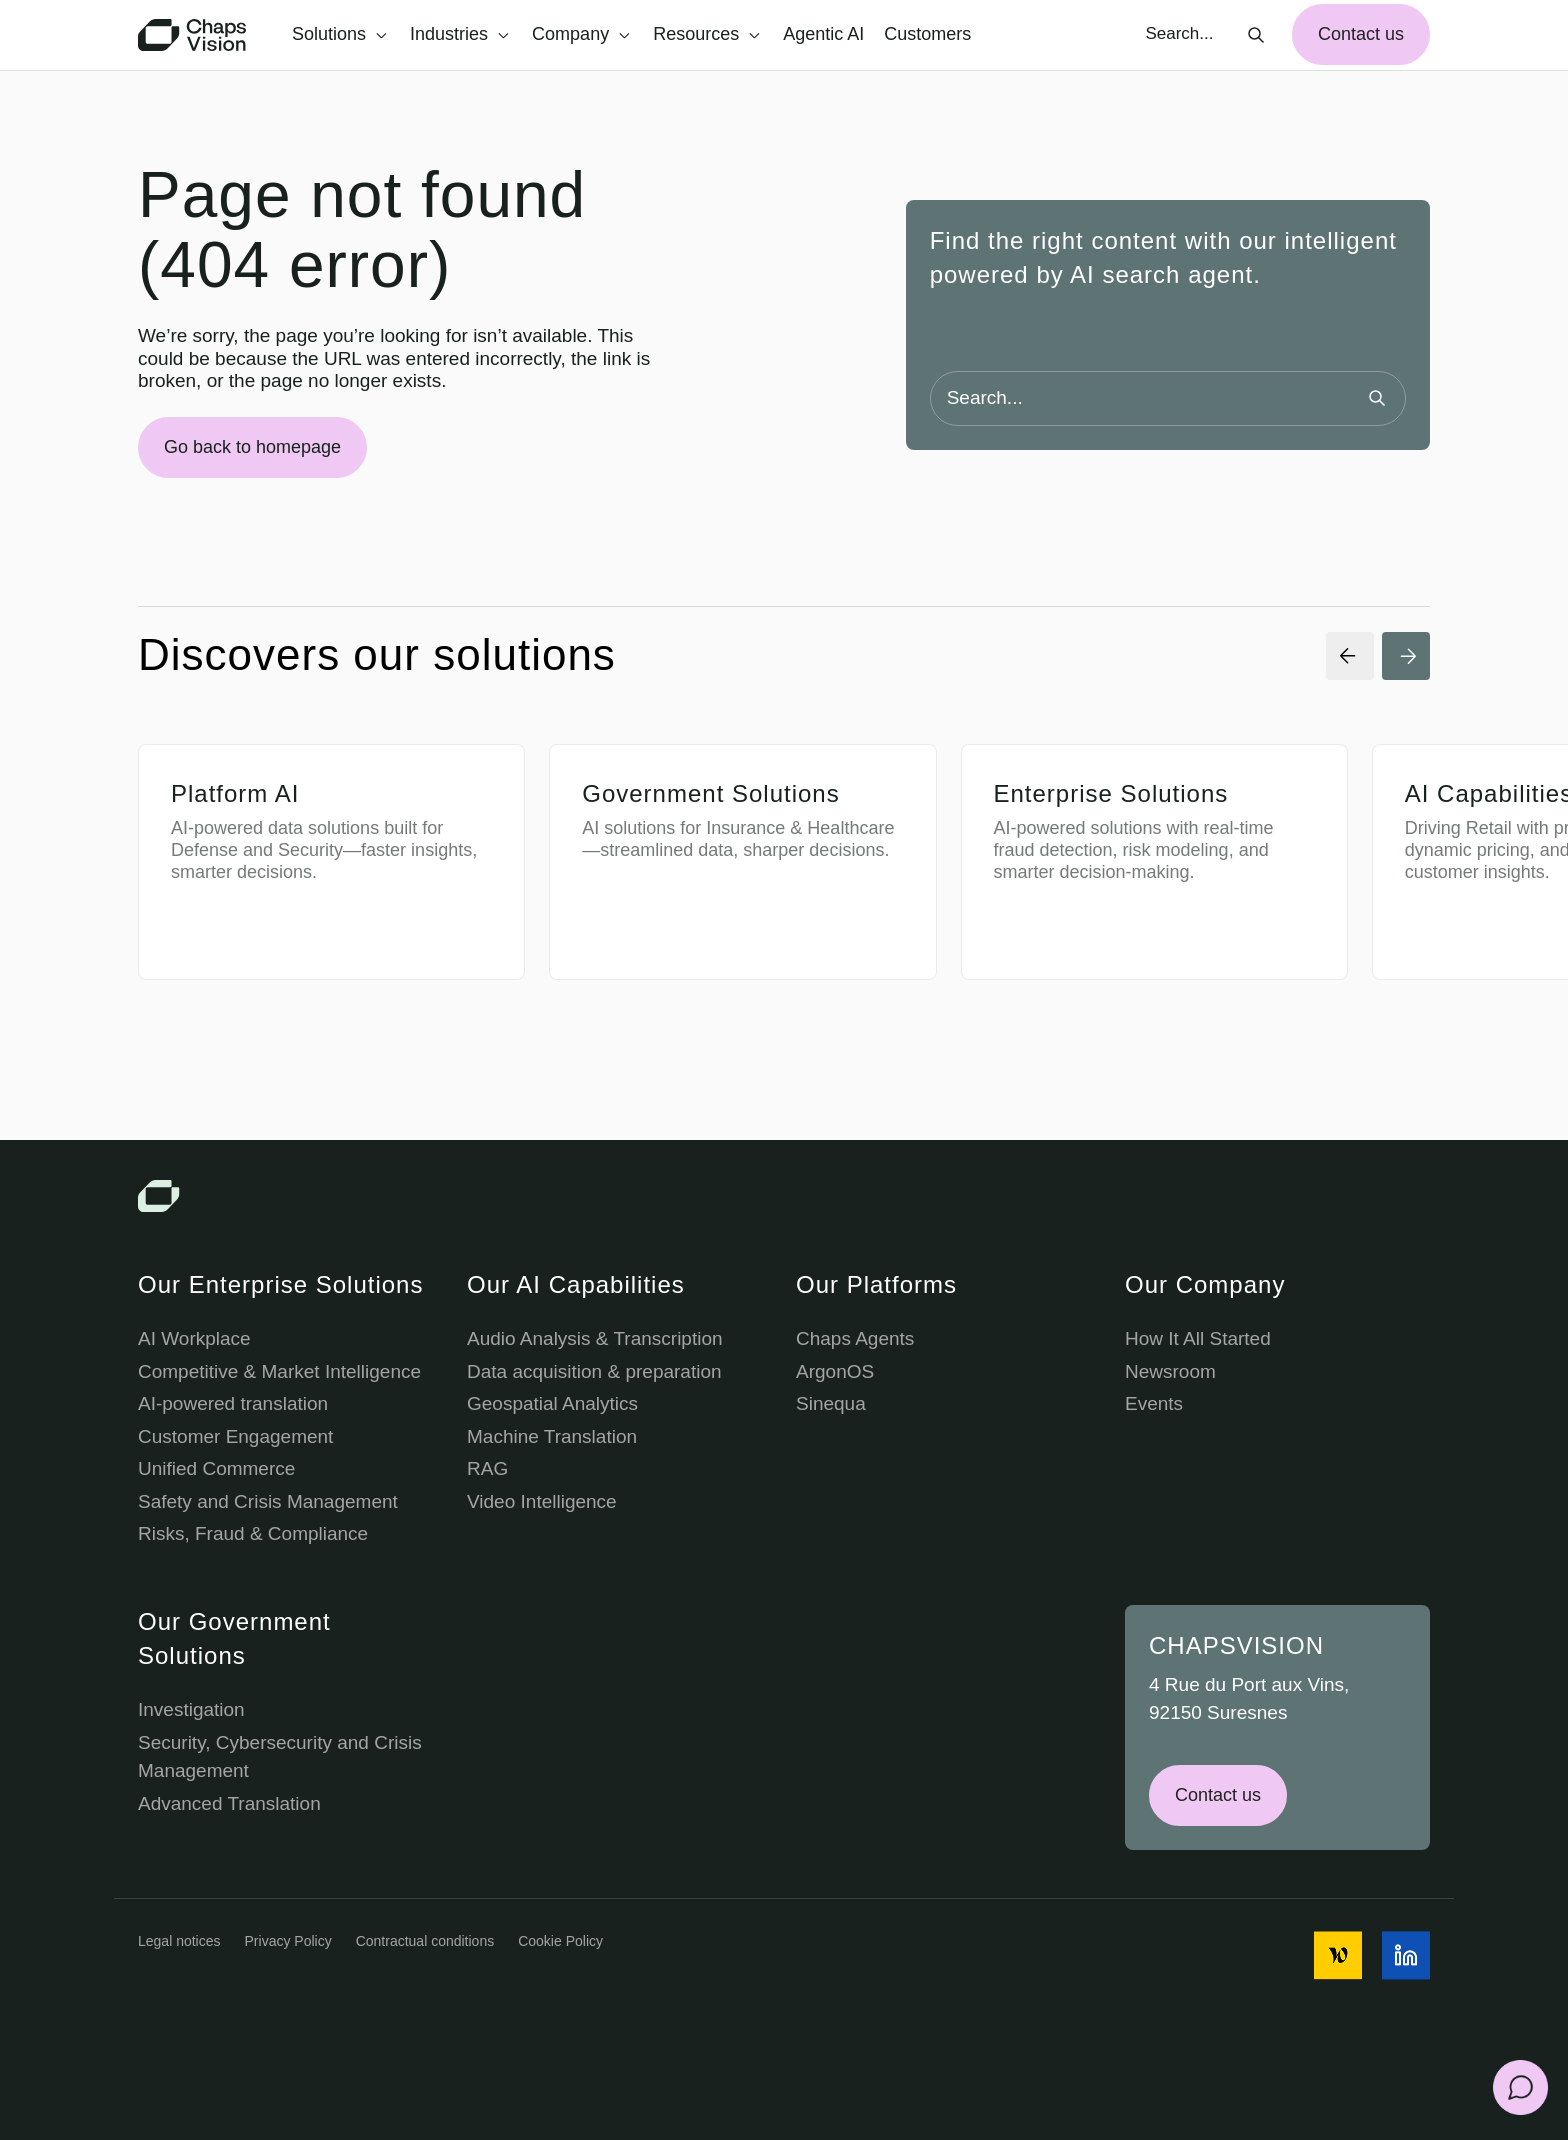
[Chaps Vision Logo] (784, 1196)
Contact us (1361, 34)
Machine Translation (552, 1436)
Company (581, 34)
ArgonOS (835, 1371)
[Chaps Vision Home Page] (194, 35)
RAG (487, 1468)
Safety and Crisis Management (268, 1501)
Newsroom (1170, 1371)
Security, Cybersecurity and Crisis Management (280, 1757)
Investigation (191, 1709)
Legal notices (179, 1941)
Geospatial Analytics (552, 1403)
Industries (459, 34)
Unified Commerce (216, 1468)
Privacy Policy (288, 1941)
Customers (927, 34)
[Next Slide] (1406, 656)
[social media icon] (1338, 1955)
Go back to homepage (252, 447)
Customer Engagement (235, 1436)
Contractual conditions (425, 1941)
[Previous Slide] (1350, 656)
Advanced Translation (229, 1803)
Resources (706, 34)
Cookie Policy (560, 1941)
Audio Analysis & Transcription (595, 1338)
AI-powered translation (233, 1403)
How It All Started (1198, 1338)
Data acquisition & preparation (594, 1371)
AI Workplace (194, 1338)
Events (1154, 1403)
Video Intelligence (542, 1501)
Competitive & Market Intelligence (279, 1371)
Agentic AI (823, 34)
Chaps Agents (855, 1338)
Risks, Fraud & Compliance (253, 1533)
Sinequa (831, 1403)
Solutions (339, 34)
